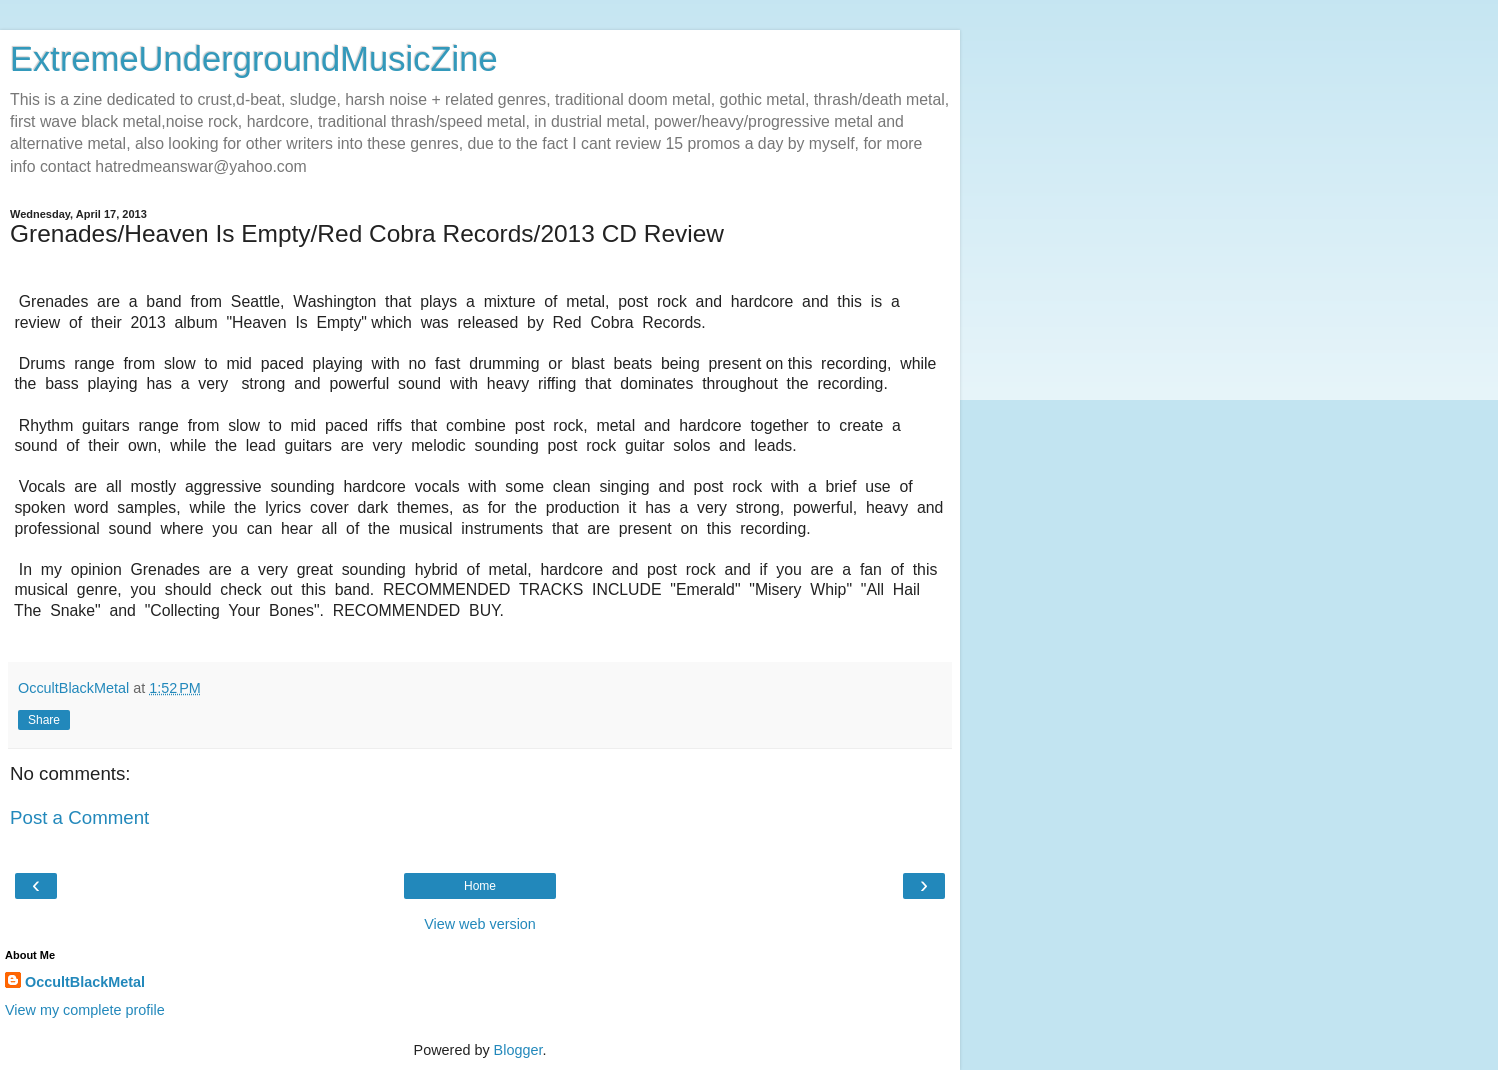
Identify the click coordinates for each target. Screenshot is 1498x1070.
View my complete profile (85, 1010)
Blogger (518, 1050)
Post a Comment (79, 817)
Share (44, 720)
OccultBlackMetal (85, 982)
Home (480, 886)
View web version (480, 924)
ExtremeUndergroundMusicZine (254, 59)
